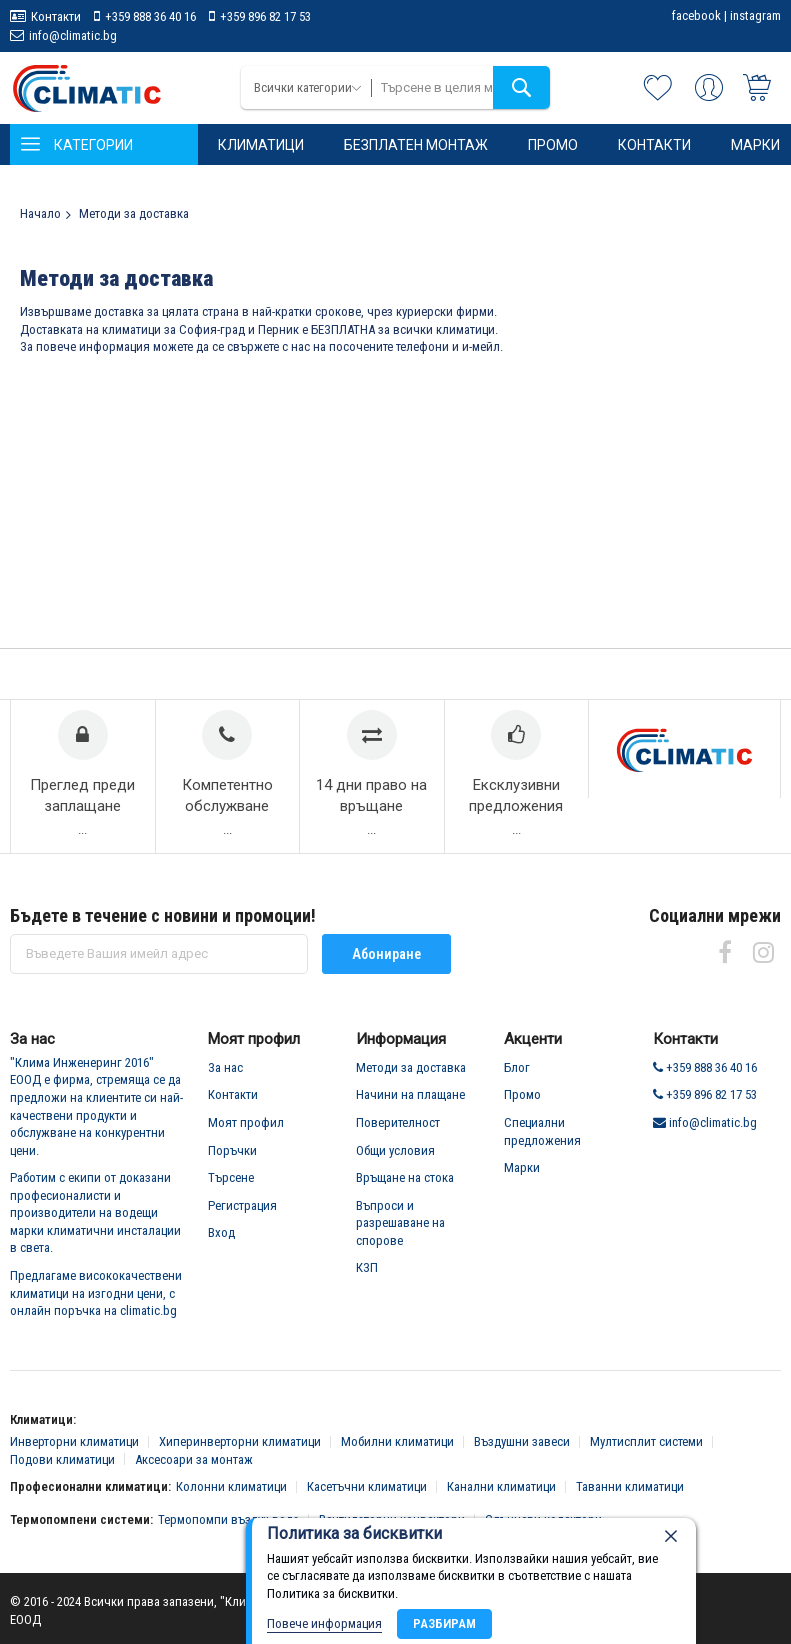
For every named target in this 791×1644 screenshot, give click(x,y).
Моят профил (246, 1122)
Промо (522, 1094)
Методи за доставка (411, 1067)
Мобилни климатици (397, 1441)
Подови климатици (62, 1459)
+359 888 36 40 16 (150, 16)
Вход (221, 1232)
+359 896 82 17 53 (265, 16)
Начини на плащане (410, 1094)
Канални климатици (501, 1486)
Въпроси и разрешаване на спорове (400, 1223)
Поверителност (398, 1122)
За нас (225, 1067)
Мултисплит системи (646, 1441)
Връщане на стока (405, 1177)
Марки (522, 1167)
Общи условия (395, 1150)
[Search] (521, 87)
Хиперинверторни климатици (240, 1441)
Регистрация (242, 1205)
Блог (517, 1067)
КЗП (367, 1267)
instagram (755, 15)
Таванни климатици (630, 1486)
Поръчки (232, 1150)
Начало (40, 213)
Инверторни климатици (74, 1441)
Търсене (231, 1177)
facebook (696, 15)
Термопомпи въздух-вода (228, 1519)
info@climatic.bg (73, 35)
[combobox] (461, 87)
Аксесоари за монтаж (194, 1459)
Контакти (56, 16)
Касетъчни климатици (367, 1486)
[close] (671, 1536)
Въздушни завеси (522, 1441)
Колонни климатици (231, 1486)
